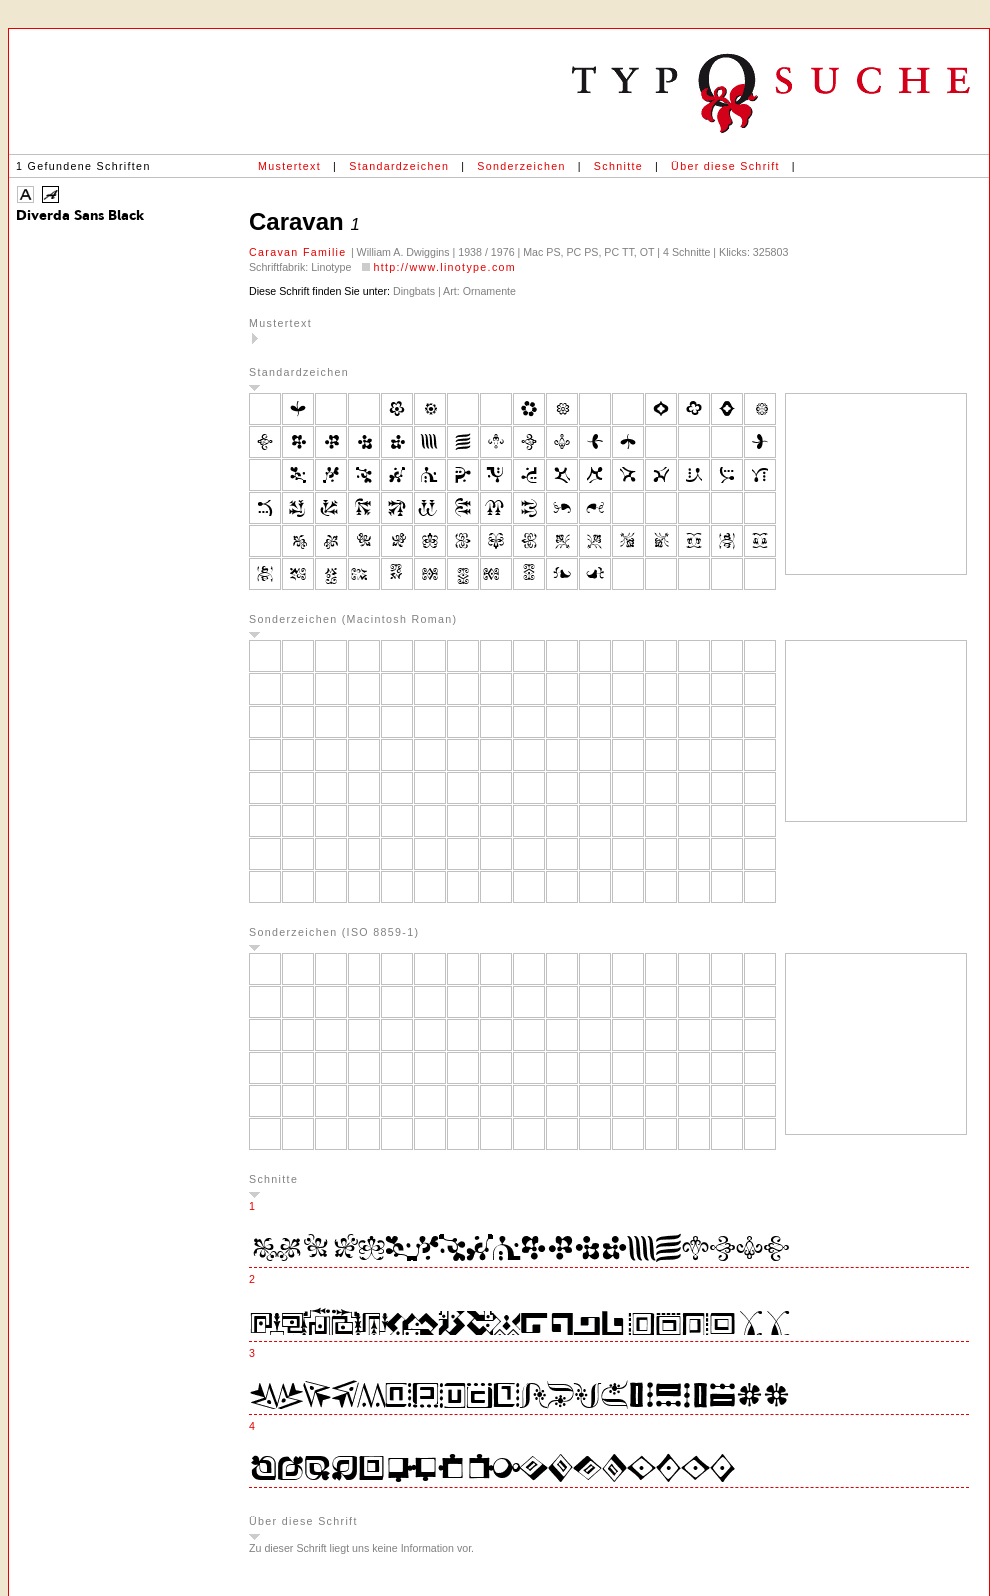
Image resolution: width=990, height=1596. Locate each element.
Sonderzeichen (521, 166)
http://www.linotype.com (444, 267)
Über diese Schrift (725, 166)
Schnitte (618, 166)
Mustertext (289, 166)
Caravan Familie (300, 252)
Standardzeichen (399, 166)
